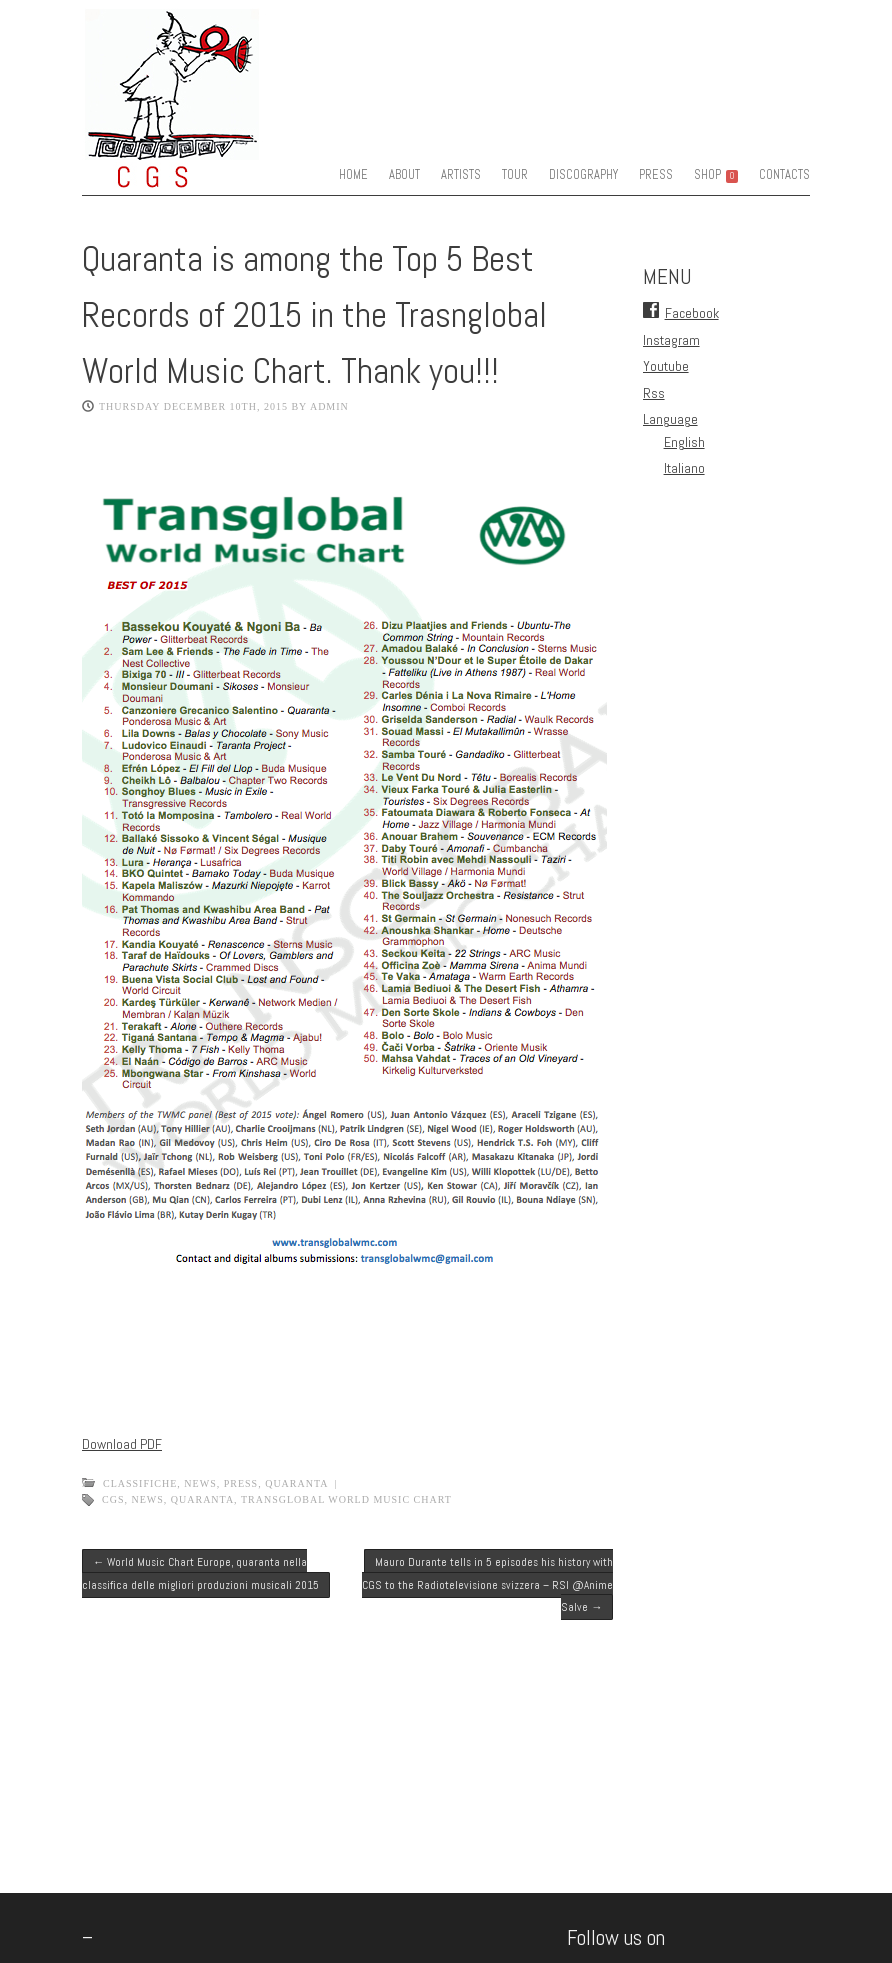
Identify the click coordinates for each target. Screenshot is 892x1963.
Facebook (692, 313)
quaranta (296, 1483)
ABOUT (404, 175)
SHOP (716, 175)
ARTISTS (461, 175)
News (200, 1483)
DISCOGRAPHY (583, 175)
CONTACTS (784, 175)
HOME (353, 175)
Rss (654, 393)
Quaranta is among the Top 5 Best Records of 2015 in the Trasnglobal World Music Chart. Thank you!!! (314, 315)
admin (329, 406)
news (147, 1499)
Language (670, 419)
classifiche (140, 1483)
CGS (113, 1499)
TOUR (515, 175)
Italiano (684, 468)
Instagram (671, 340)
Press (241, 1483)
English (684, 442)
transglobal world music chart (346, 1499)
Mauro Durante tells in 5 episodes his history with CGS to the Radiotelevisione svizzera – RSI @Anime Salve (487, 1584)
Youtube (666, 366)
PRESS (656, 175)
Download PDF (122, 1444)
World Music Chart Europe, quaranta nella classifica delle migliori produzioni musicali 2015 (200, 1573)
